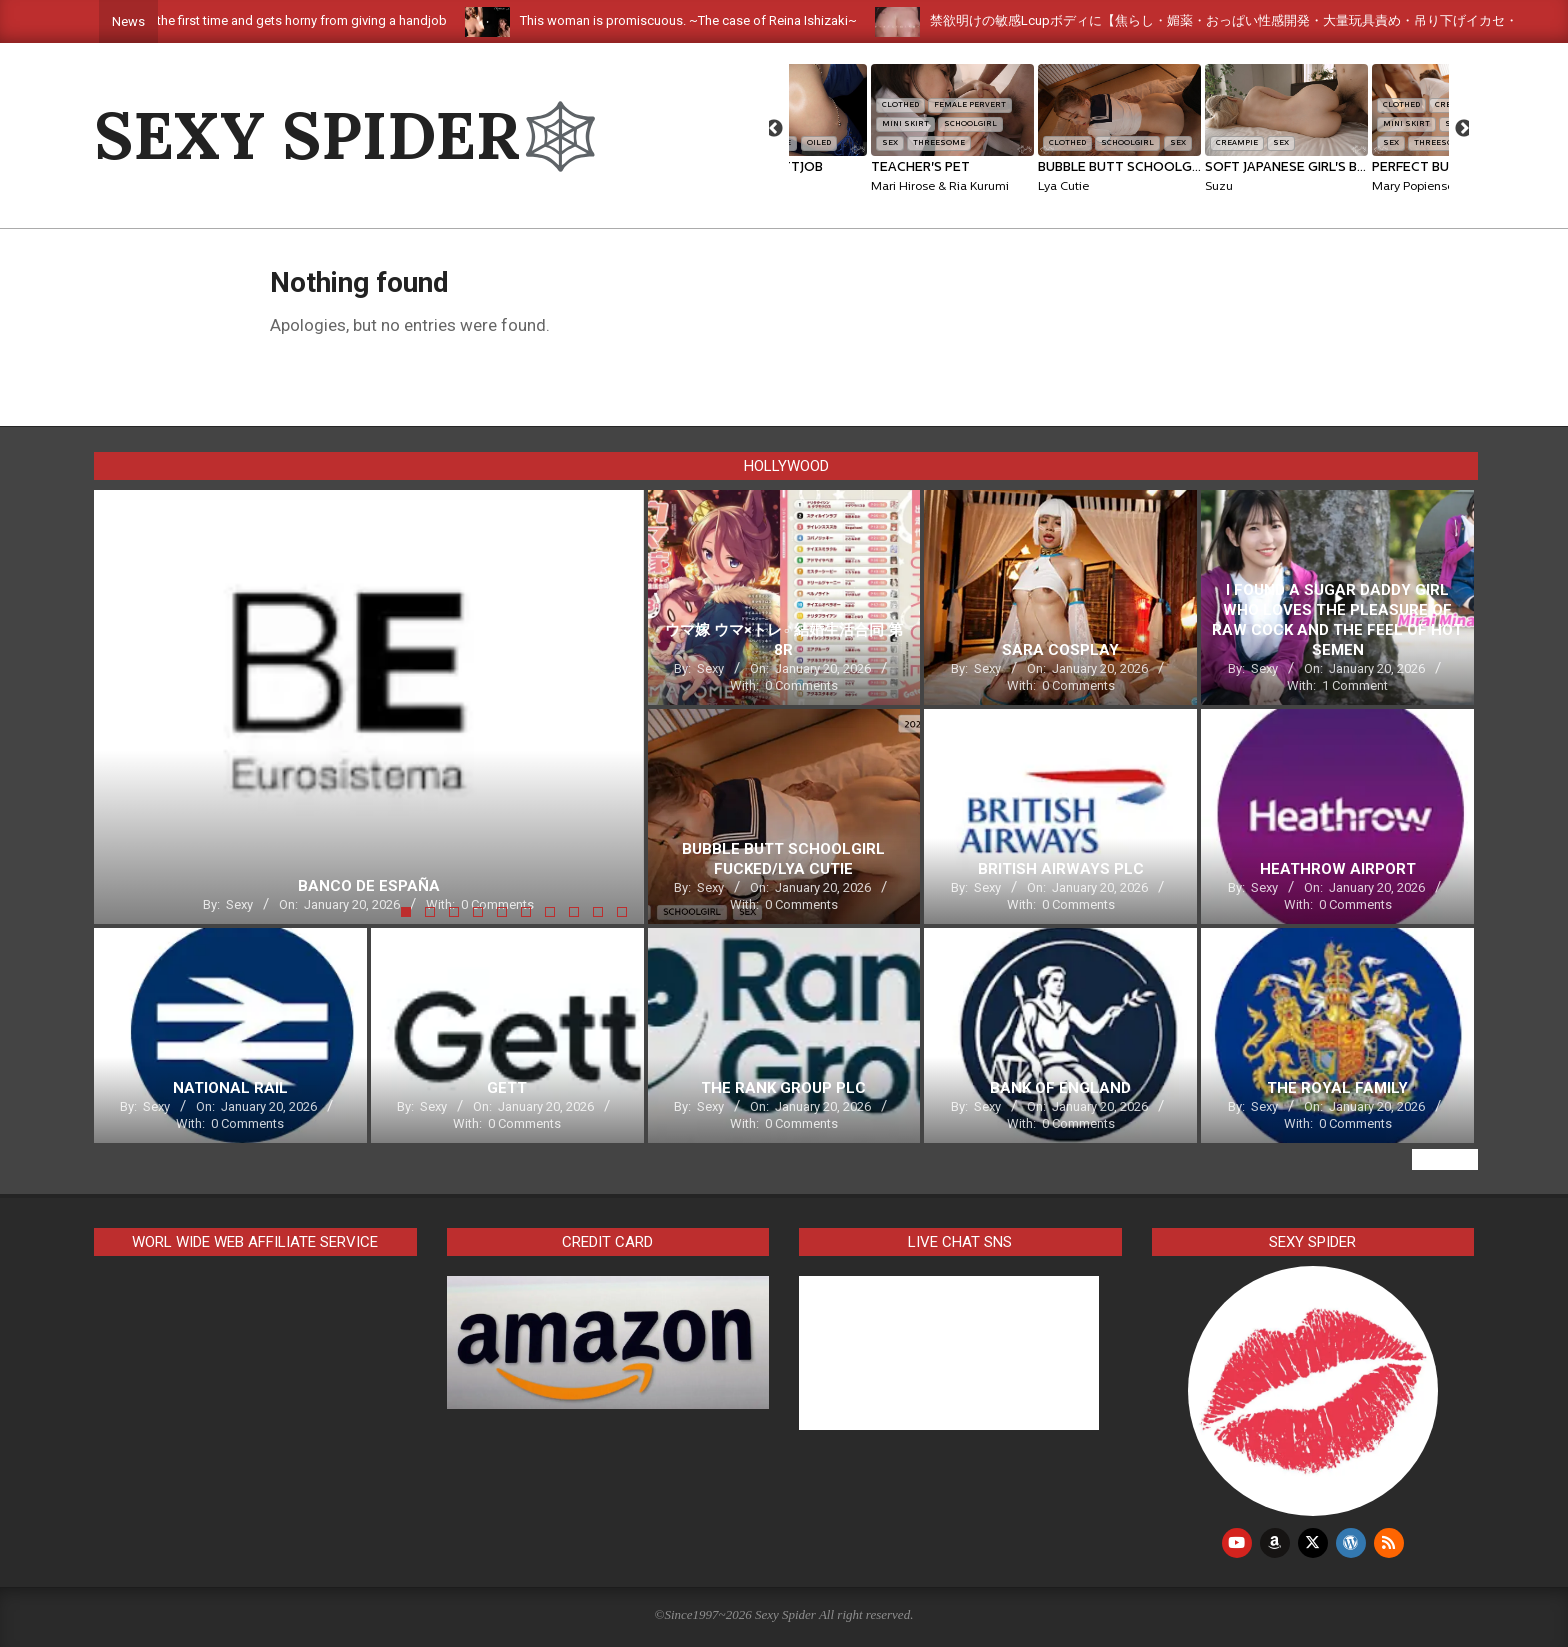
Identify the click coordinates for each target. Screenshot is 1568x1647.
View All (1445, 1159)
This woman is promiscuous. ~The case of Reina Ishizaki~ (724, 20)
